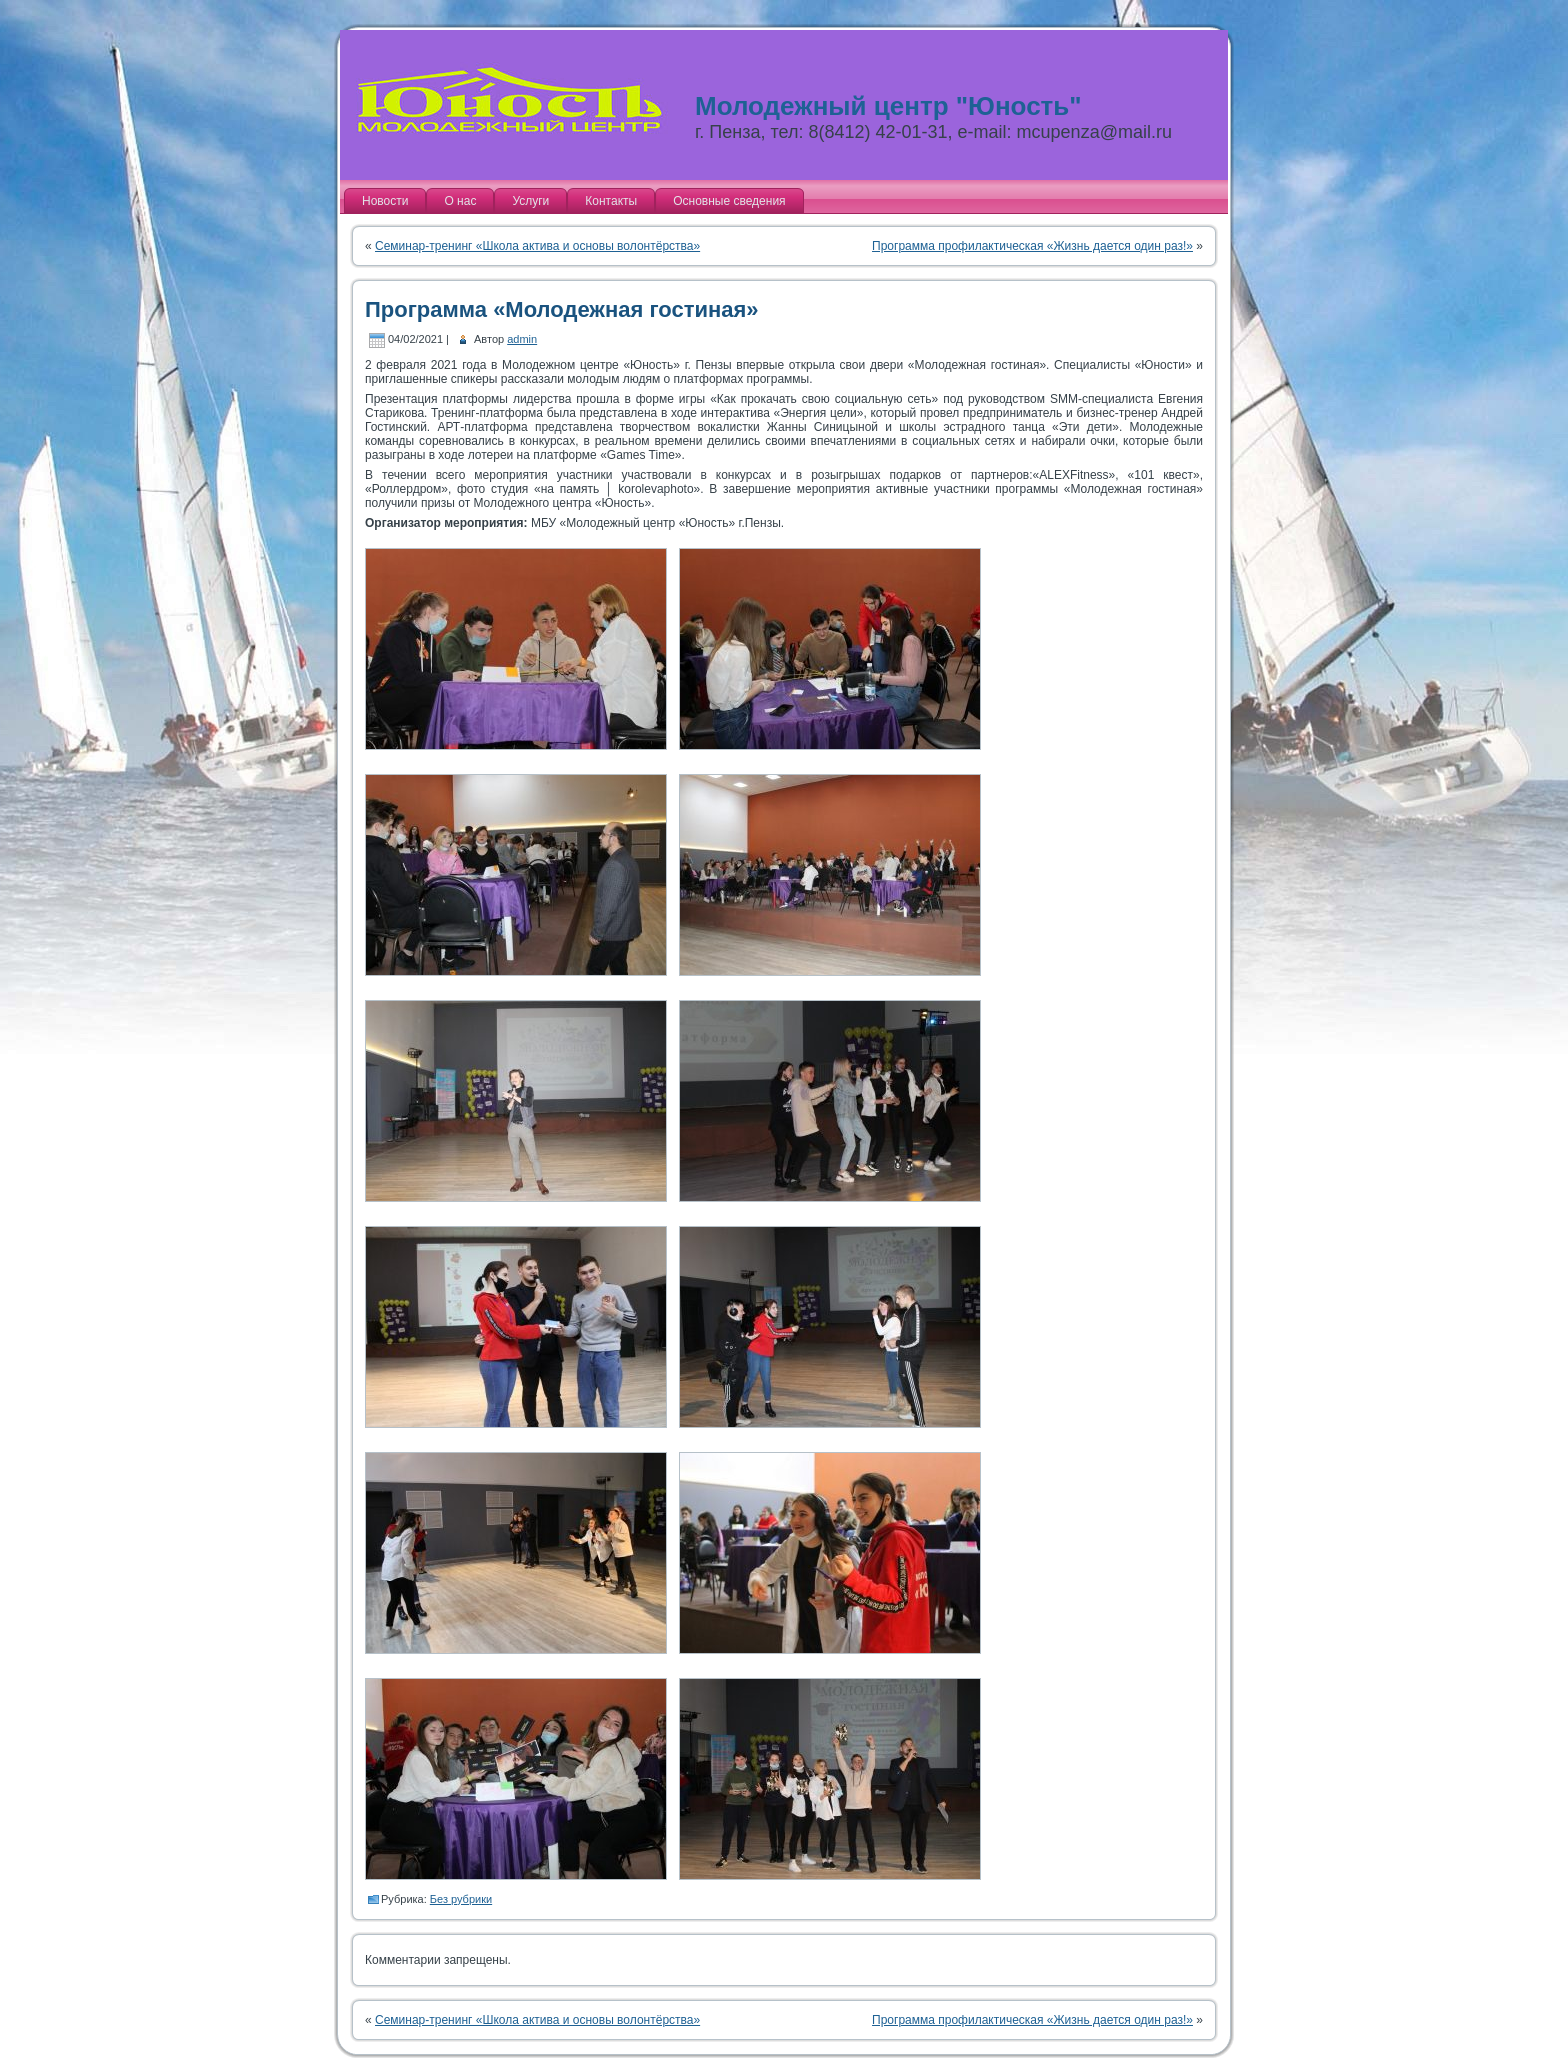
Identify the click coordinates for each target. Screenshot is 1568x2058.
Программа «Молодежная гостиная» (562, 309)
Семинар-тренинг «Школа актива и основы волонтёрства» (537, 246)
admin (522, 339)
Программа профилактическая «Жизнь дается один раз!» (1032, 246)
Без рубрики (461, 1899)
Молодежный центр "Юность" (888, 106)
